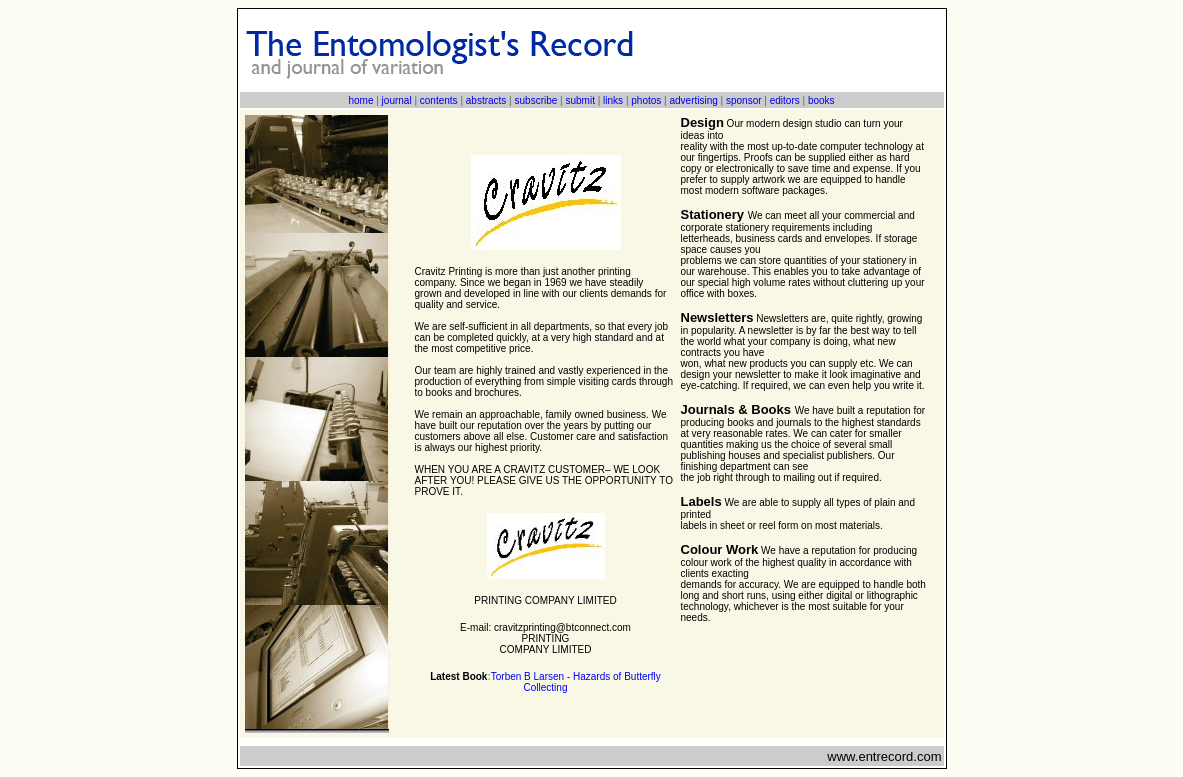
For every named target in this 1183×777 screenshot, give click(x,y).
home (360, 100)
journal (397, 100)
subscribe (536, 100)
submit (579, 100)
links (613, 100)
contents (439, 100)
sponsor (744, 100)
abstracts (486, 100)
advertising (693, 100)
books (821, 100)
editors (785, 100)
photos (646, 100)
